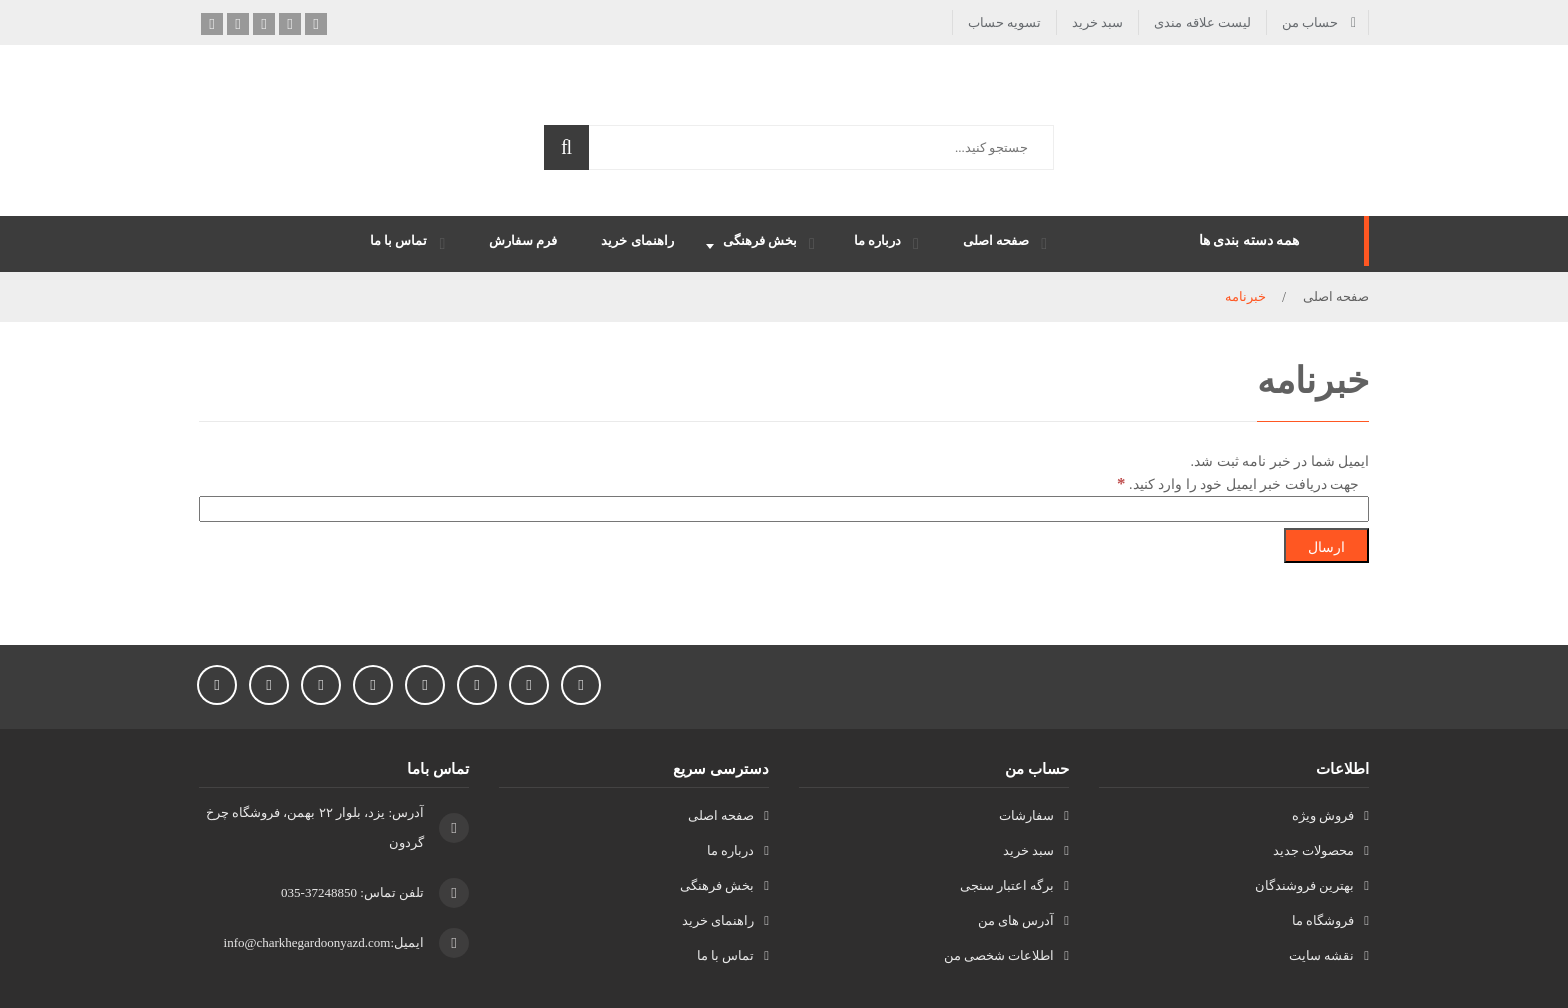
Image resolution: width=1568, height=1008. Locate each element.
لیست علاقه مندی (1202, 22)
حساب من (1310, 22)
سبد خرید (1097, 22)
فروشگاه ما (1323, 920)
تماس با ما (726, 955)
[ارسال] (1326, 545)
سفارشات (1026, 815)
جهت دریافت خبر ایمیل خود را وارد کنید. (1238, 483)
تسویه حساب (1004, 22)
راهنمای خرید (718, 920)
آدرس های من (1016, 920)
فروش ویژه (1323, 815)
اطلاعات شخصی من (999, 955)
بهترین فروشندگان (1304, 885)
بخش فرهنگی (717, 885)
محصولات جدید (1313, 850)
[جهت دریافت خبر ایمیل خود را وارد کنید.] (784, 509)
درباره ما (730, 850)
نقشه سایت (1321, 955)
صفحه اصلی (1336, 296)
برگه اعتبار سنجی (1007, 885)
